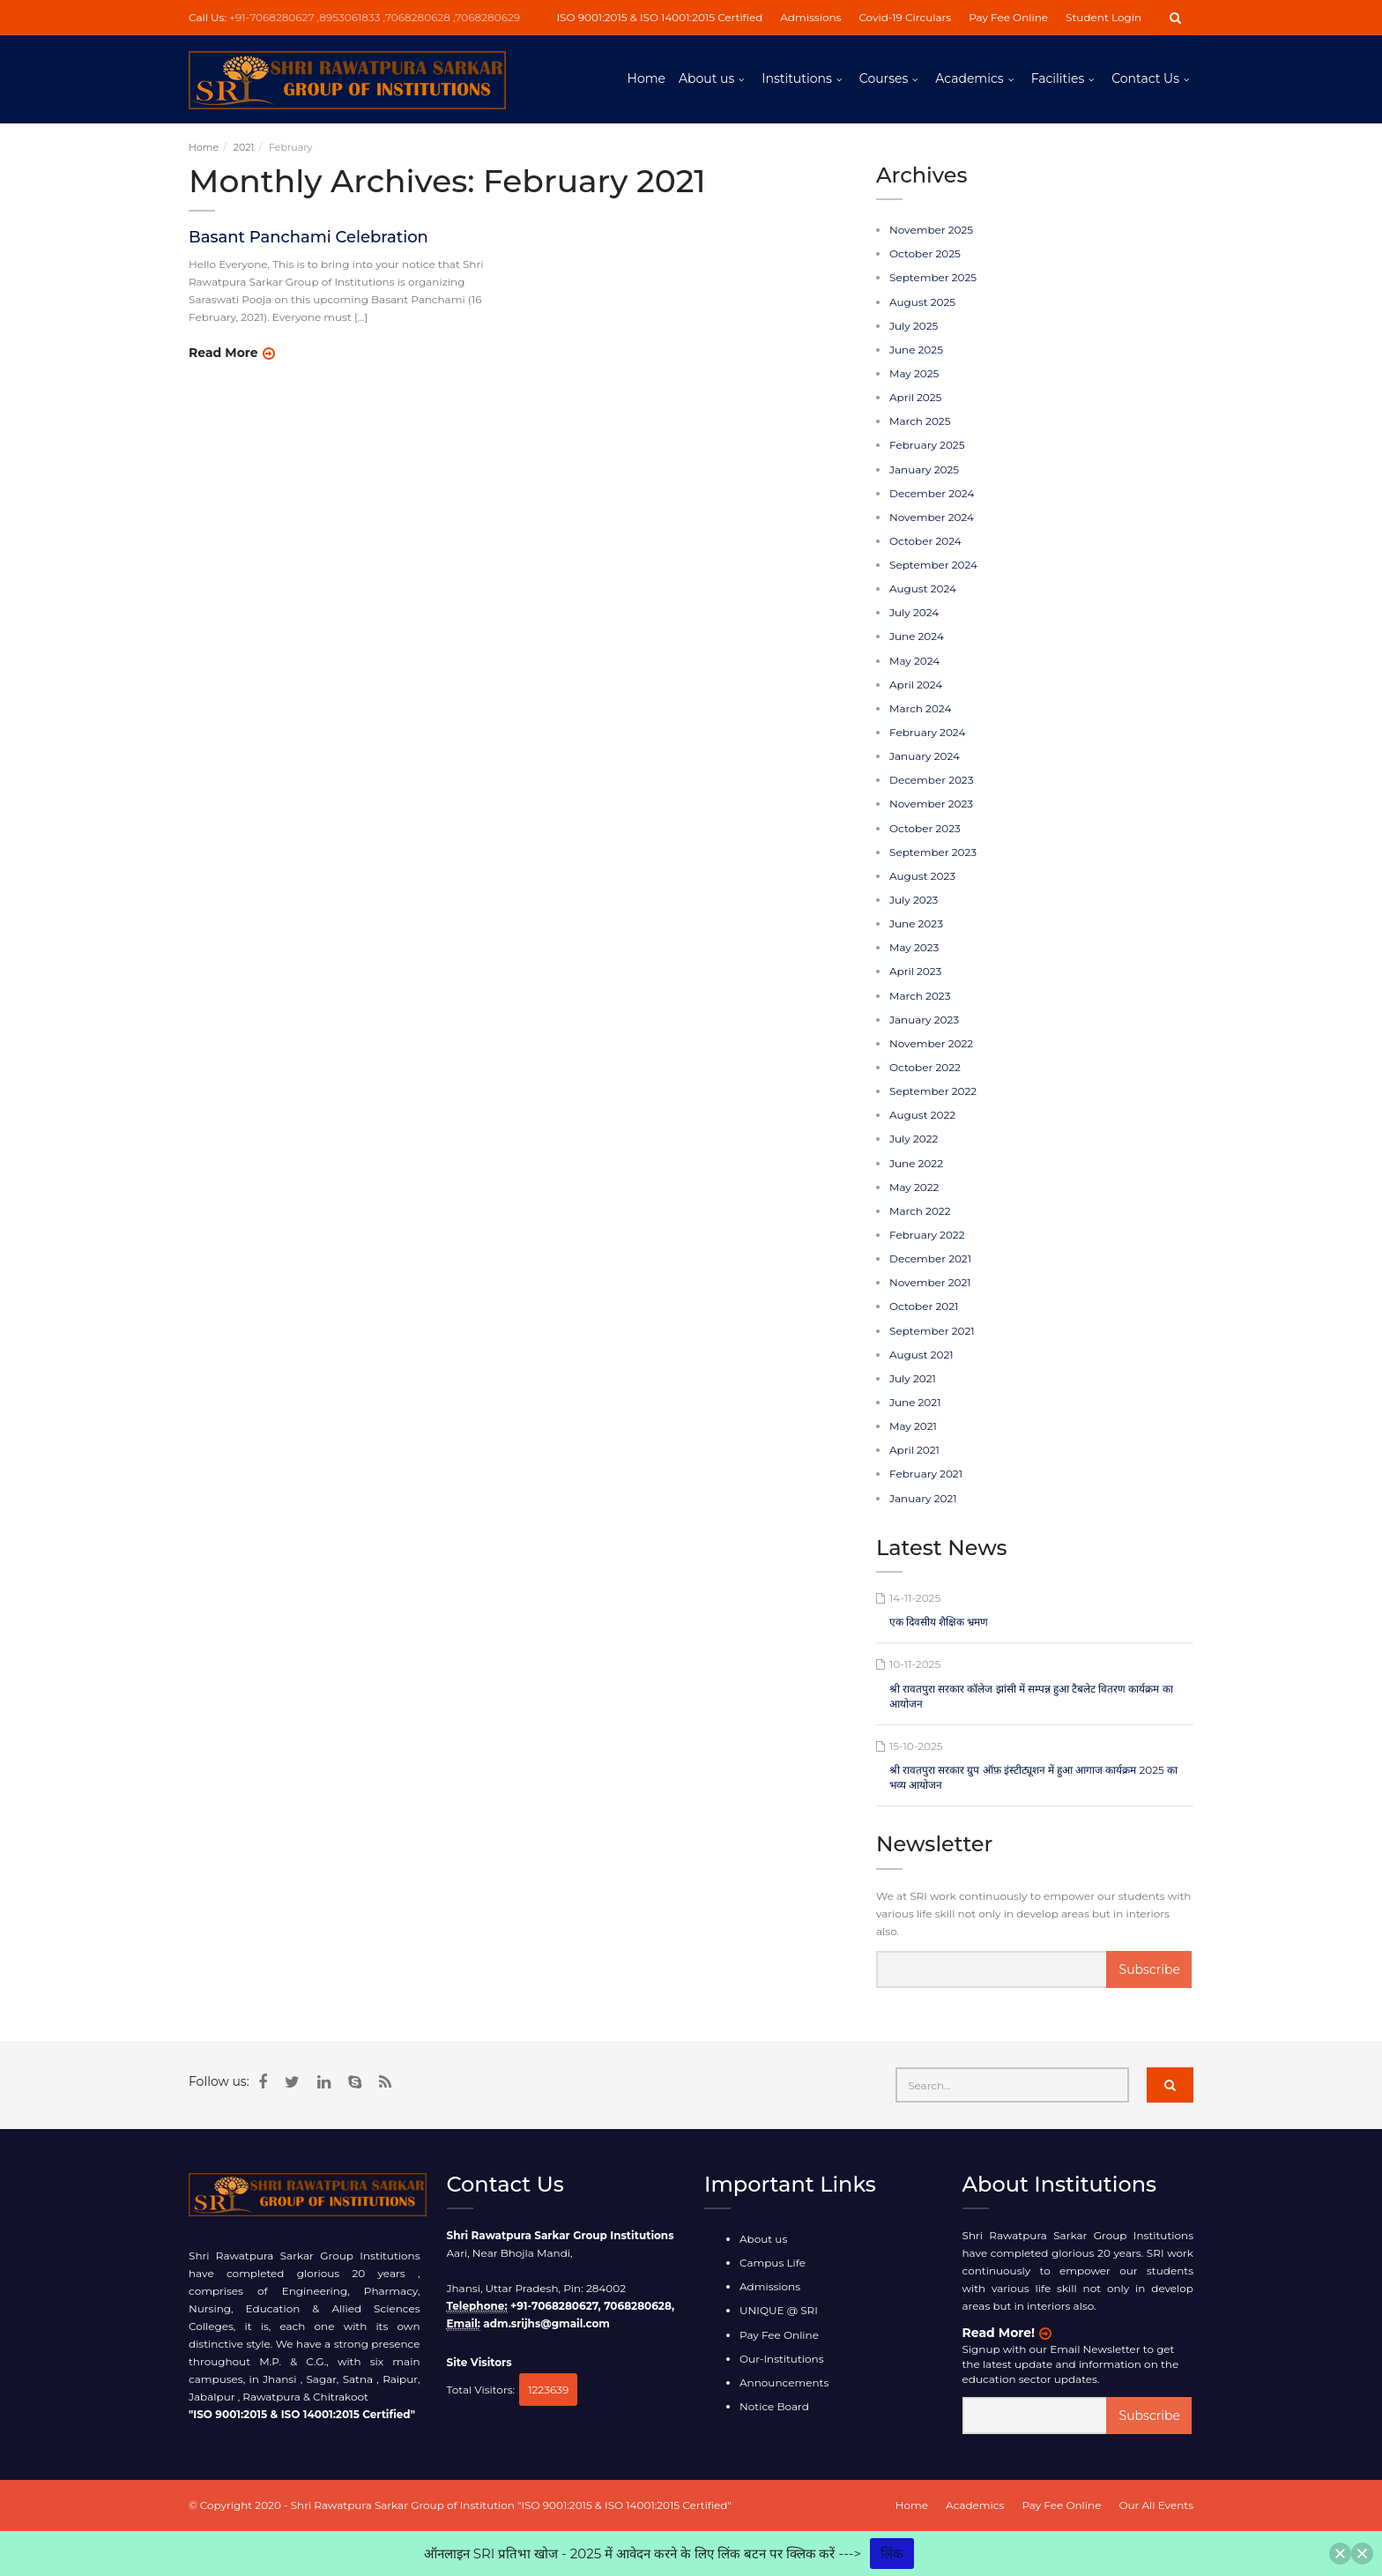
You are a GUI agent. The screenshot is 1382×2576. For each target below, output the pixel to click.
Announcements (783, 2382)
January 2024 (924, 756)
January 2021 (923, 1498)
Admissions (810, 17)
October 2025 (925, 253)
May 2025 (914, 373)
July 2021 (912, 1378)
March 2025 (919, 421)
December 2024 (931, 493)
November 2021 (930, 1282)
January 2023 (924, 1019)
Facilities (1058, 78)
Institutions (796, 78)
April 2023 (915, 971)
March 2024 (920, 708)
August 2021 (921, 1354)
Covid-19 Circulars (904, 17)
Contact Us (1145, 78)
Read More (223, 353)
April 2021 (914, 1449)
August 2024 (922, 588)
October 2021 (923, 1306)
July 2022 (913, 1138)
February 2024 (927, 732)
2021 (244, 147)
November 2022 (931, 1043)
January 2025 (924, 469)
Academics (969, 78)
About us (706, 78)
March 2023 (919, 995)
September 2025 (933, 277)
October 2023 (925, 828)
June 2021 (914, 1402)
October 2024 (925, 540)
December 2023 (931, 779)
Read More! (999, 2333)
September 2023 (933, 852)
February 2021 (925, 1473)
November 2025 (931, 229)
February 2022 (926, 1234)
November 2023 (931, 803)
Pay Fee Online (1008, 17)
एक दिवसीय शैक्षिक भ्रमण (938, 1621)
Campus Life (772, 2262)
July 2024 (914, 612)
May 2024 (914, 660)
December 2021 (930, 1258)
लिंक (891, 2553)
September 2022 (933, 1091)
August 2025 (922, 302)
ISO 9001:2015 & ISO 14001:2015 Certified (659, 17)
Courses (884, 78)
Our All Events (1155, 2505)
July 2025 (913, 325)
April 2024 (915, 684)
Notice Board (774, 2406)
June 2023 (916, 923)
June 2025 (916, 349)
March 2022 (920, 1210)
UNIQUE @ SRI (778, 2310)
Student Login (1103, 17)
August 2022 (922, 1114)
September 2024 (933, 564)
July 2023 (913, 899)
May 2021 (913, 1426)
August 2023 (922, 875)
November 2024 (931, 517)
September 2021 (932, 1330)
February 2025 (926, 444)
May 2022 (914, 1187)
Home (646, 78)
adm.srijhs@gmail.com (546, 2323)
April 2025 (915, 397)
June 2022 (916, 1163)
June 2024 (916, 636)
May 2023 (914, 947)
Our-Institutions (781, 2358)
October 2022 (925, 1067)
